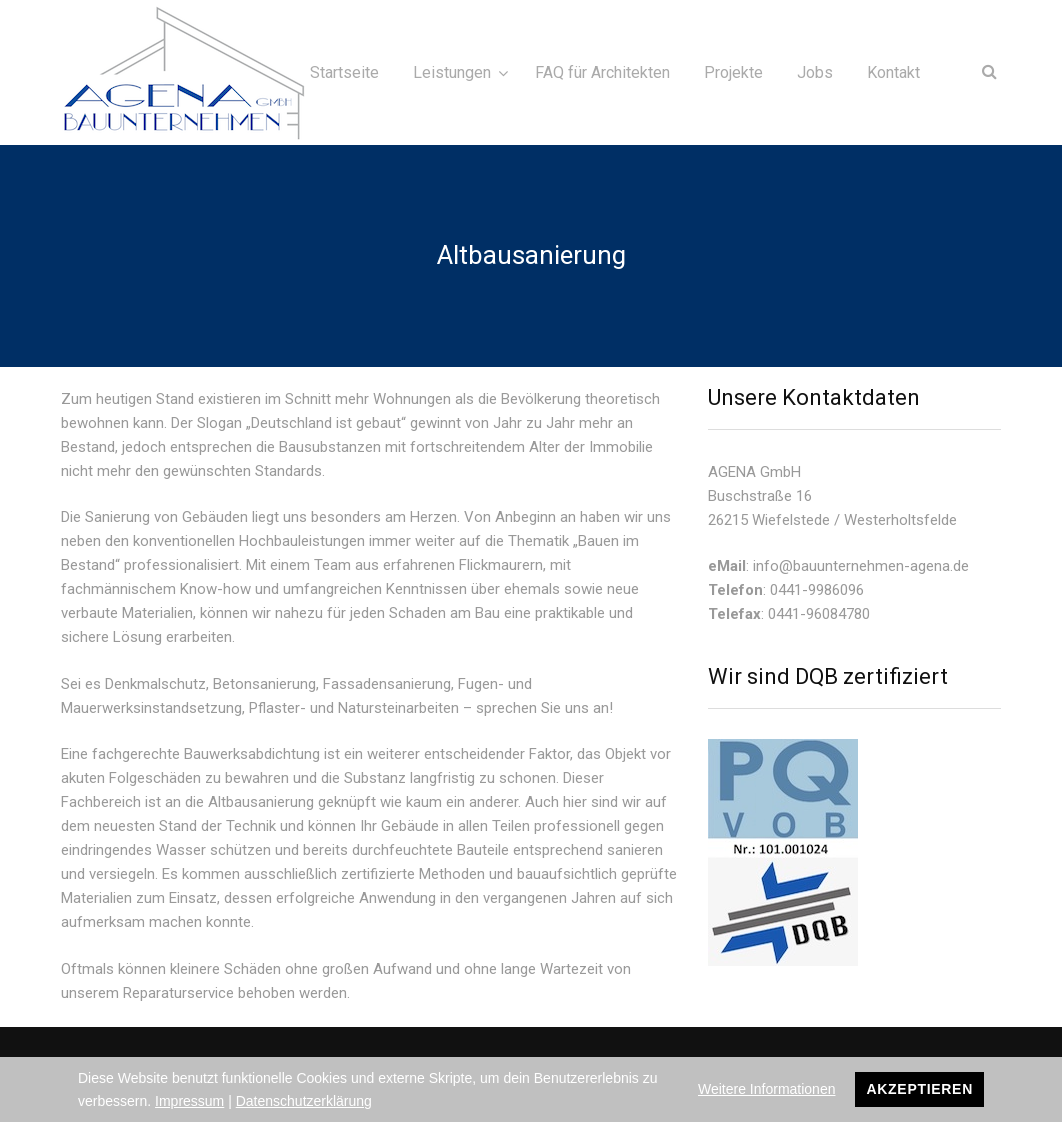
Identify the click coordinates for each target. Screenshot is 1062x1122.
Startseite (344, 72)
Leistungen (452, 72)
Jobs (815, 72)
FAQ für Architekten (602, 72)
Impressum (189, 1101)
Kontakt (893, 72)
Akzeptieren (919, 1089)
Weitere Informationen (766, 1089)
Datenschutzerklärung (304, 1101)
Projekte (733, 72)
